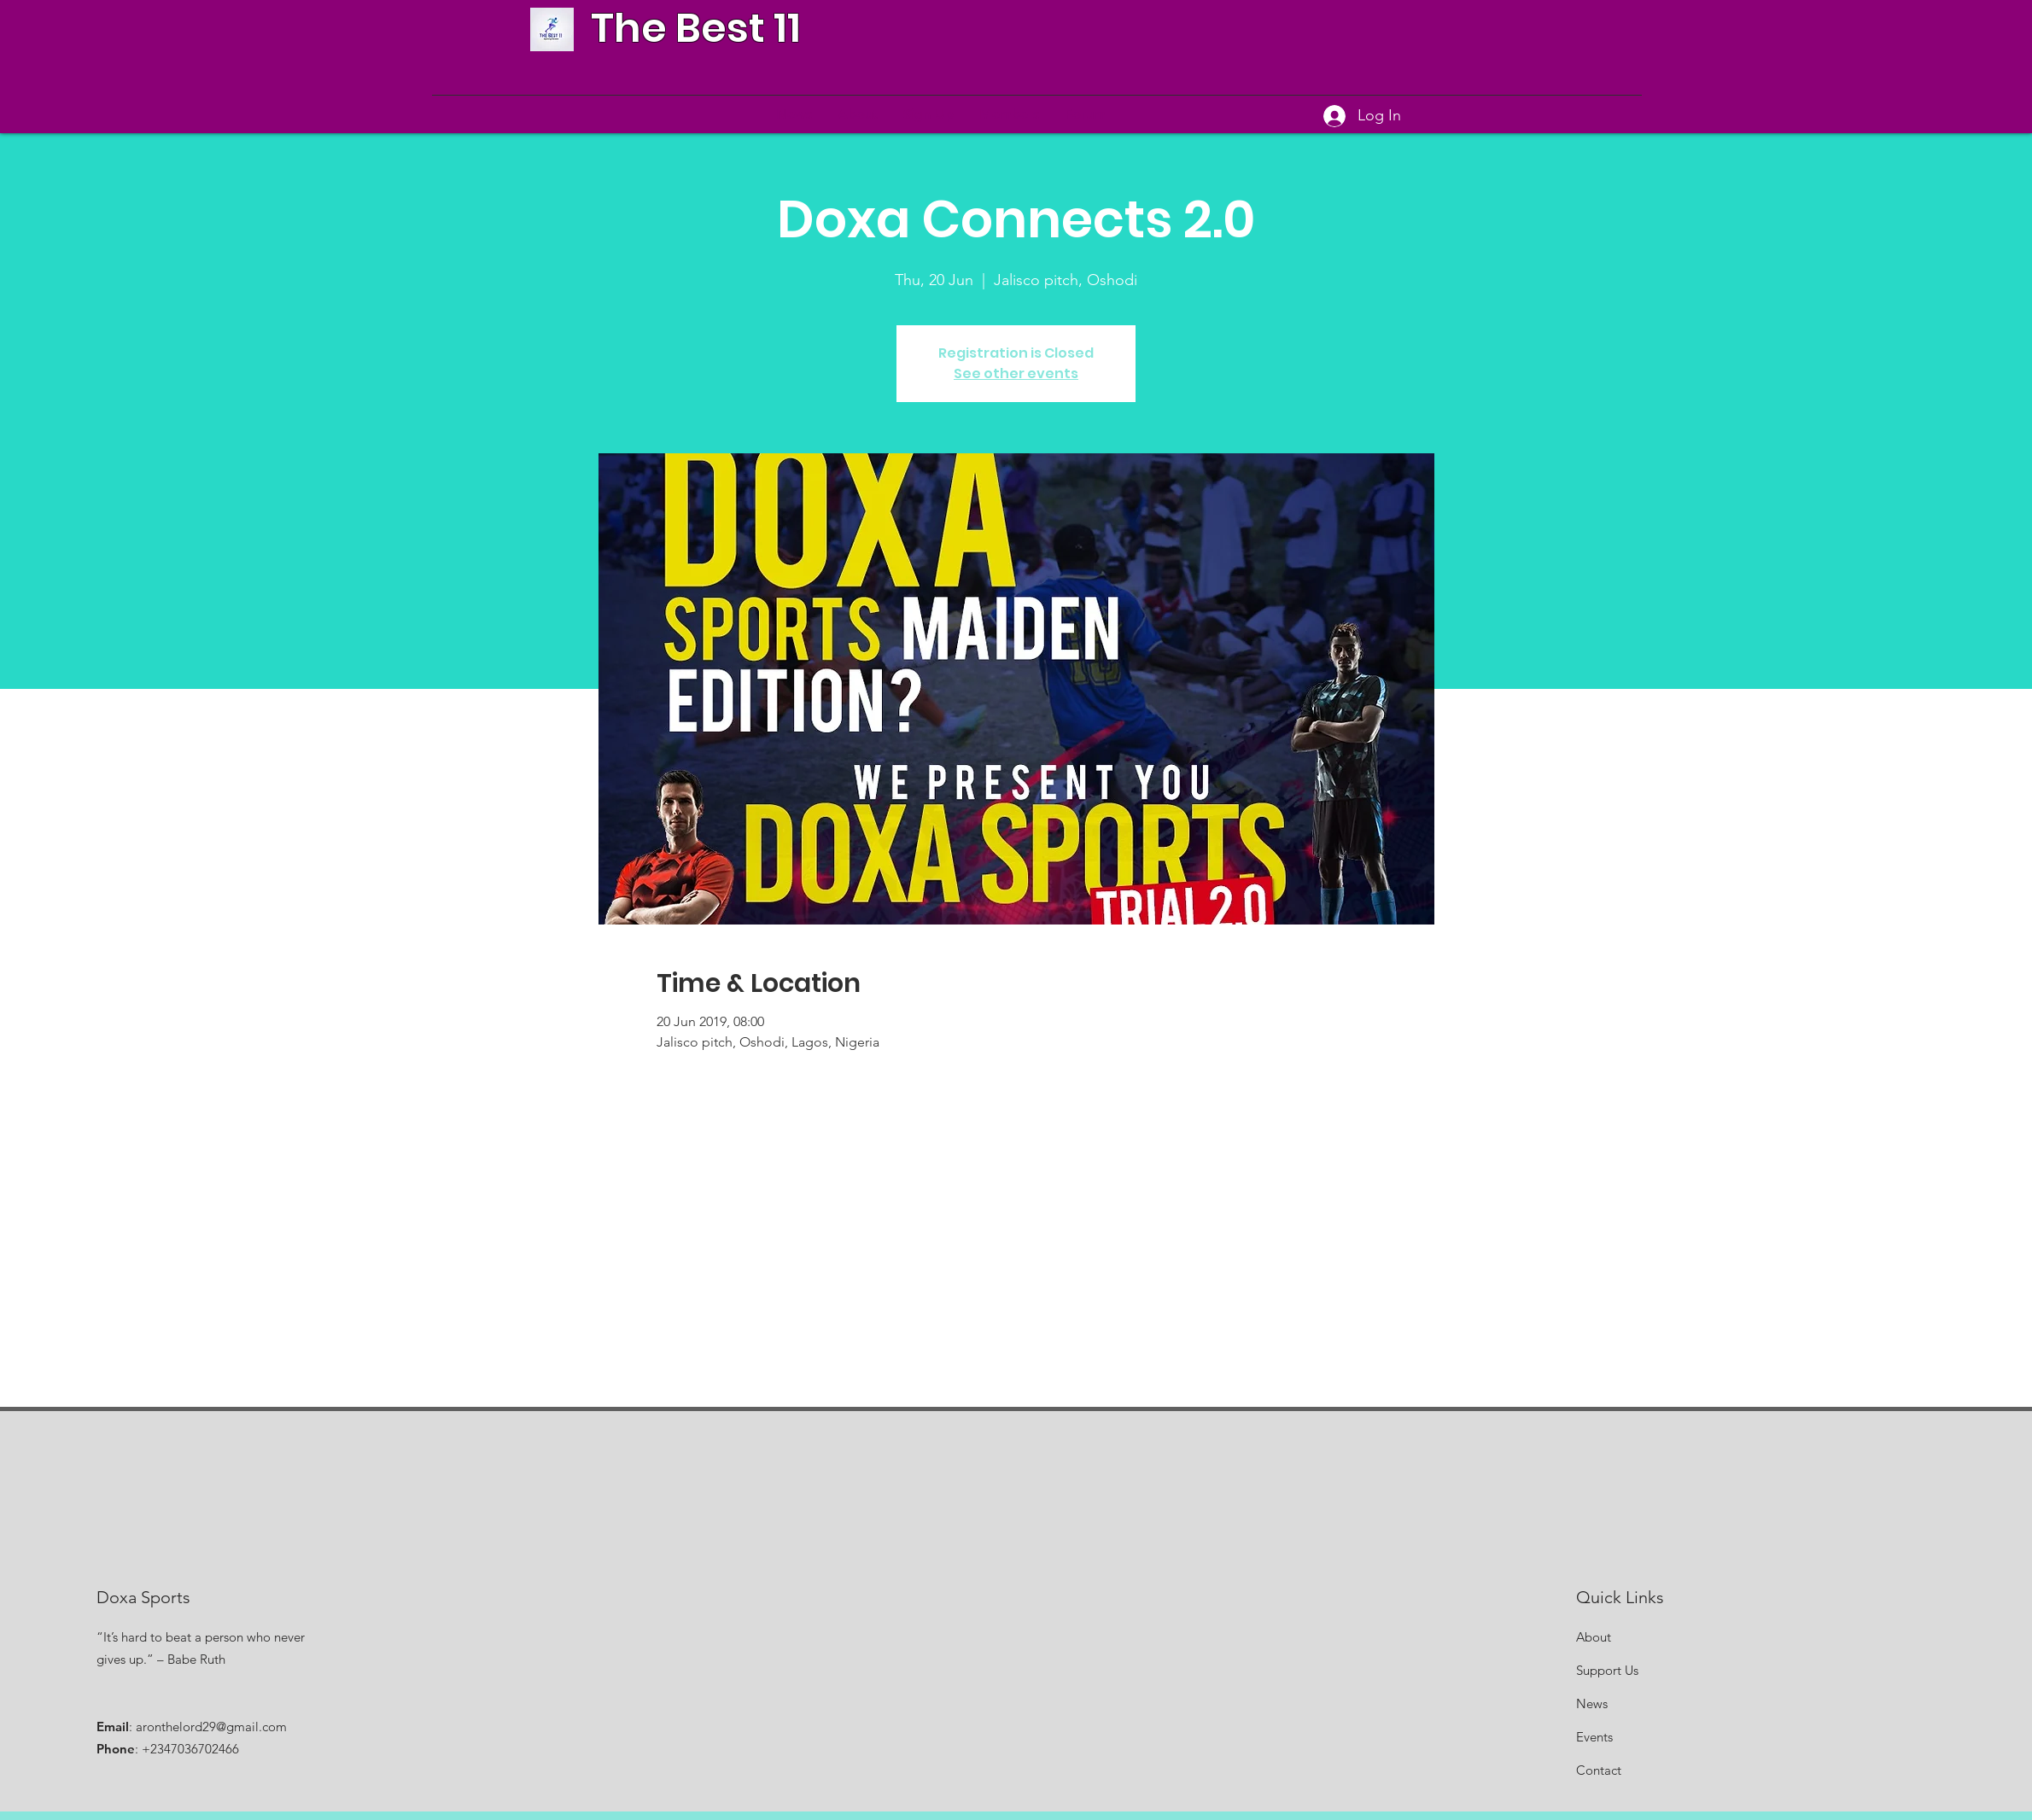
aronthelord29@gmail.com (211, 1726)
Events (1594, 1737)
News (1592, 1703)
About (1593, 1637)
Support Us (1607, 1670)
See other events (1016, 373)
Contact (1598, 1770)
